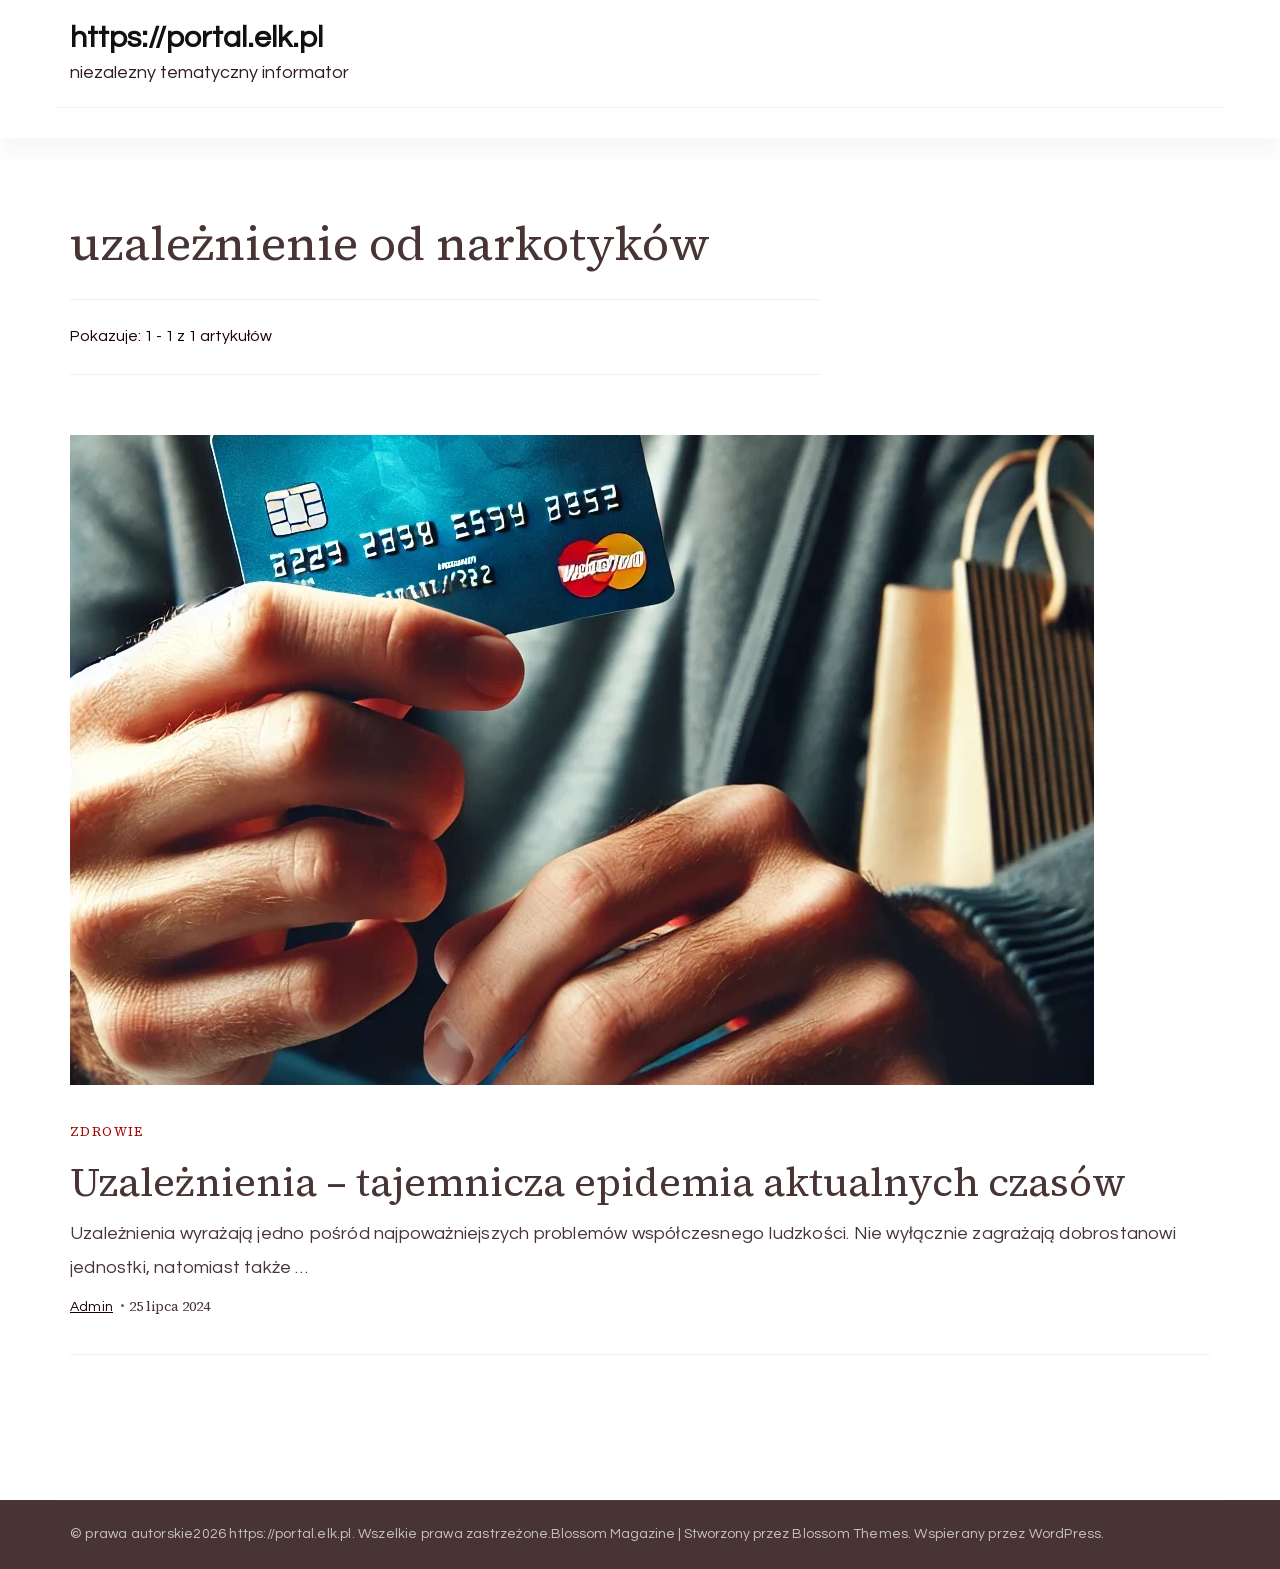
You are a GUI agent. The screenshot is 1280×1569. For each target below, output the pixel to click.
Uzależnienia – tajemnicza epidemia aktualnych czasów (598, 1182)
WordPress (1065, 1534)
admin (91, 1307)
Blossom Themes (850, 1534)
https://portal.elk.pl (196, 37)
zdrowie (107, 1131)
